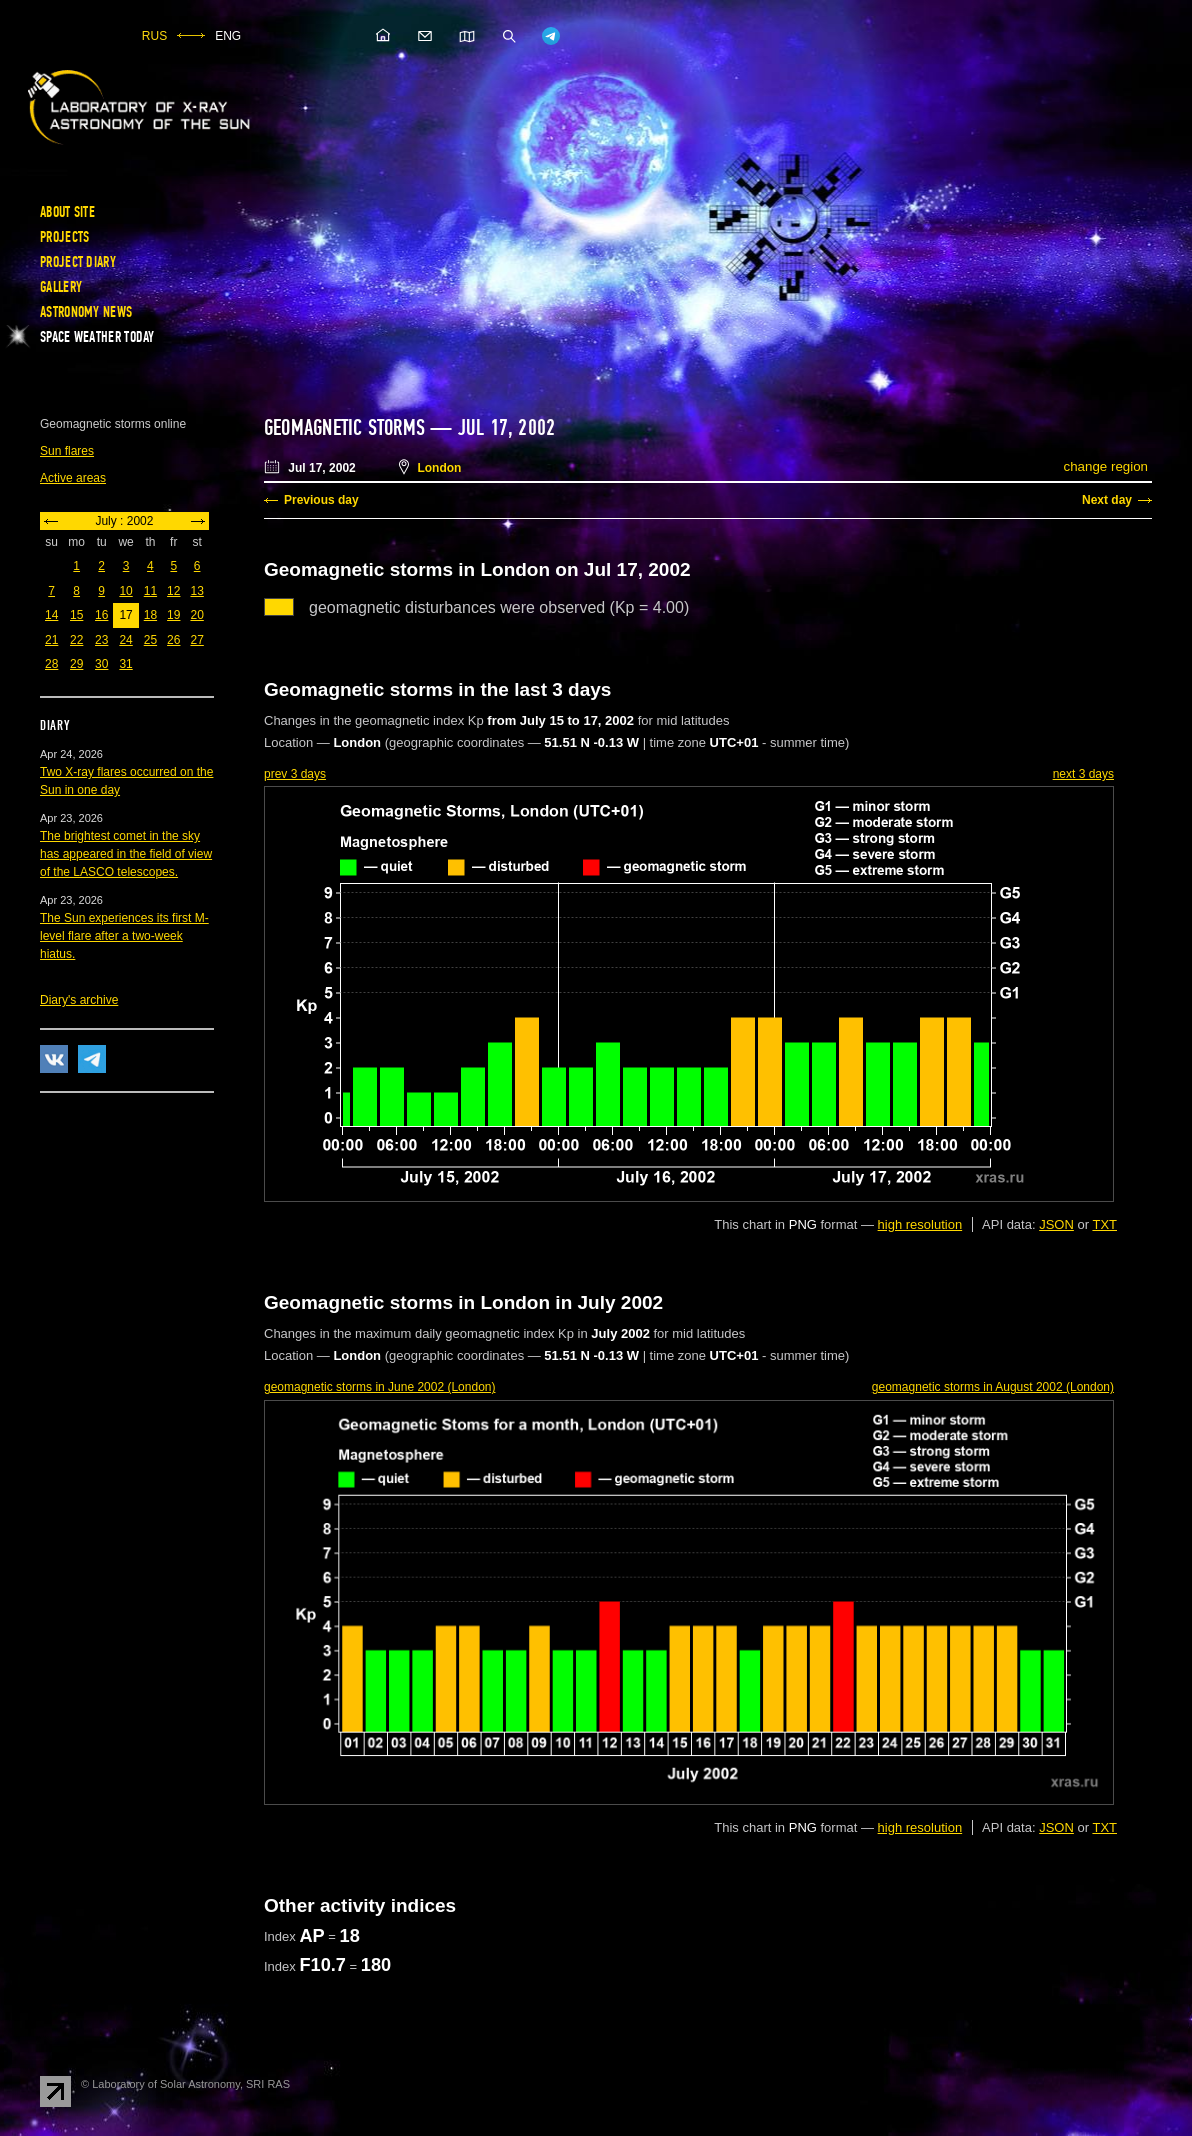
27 (196, 640)
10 (125, 591)
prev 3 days (295, 774)
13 (196, 591)
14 (51, 615)
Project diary (78, 262)
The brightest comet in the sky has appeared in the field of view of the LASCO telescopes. (126, 854)
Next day (1107, 500)
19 (173, 615)
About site (67, 212)
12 (173, 591)
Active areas (73, 478)
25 (150, 640)
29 (76, 664)
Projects (64, 237)
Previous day (321, 500)
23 (101, 640)
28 (51, 664)
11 (150, 591)
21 (51, 640)
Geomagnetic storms (347, 428)
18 (150, 615)
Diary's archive (79, 1000)
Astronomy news (86, 312)
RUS (154, 36)
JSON (1056, 1224)
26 (173, 640)
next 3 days (1083, 774)
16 (101, 615)
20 (196, 615)
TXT (1104, 1224)
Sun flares (67, 451)
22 (76, 640)
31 (125, 664)
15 (76, 615)
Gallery (61, 287)
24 (125, 640)
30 (101, 664)
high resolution (920, 1224)
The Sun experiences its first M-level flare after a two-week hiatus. (124, 936)
